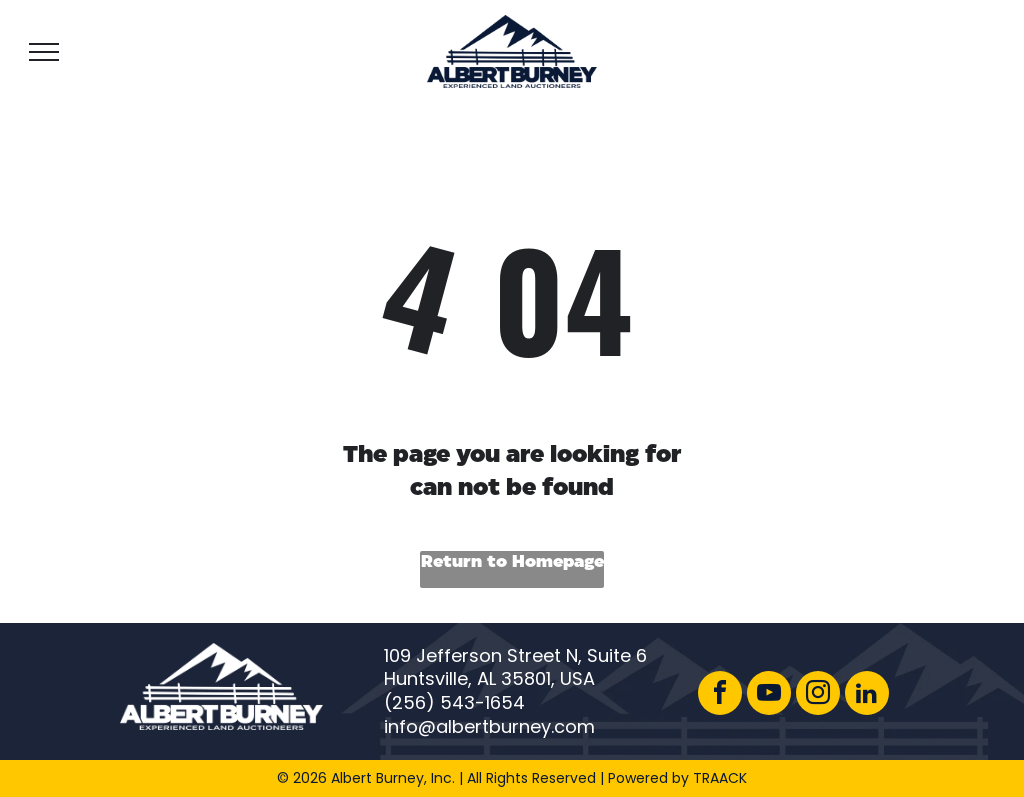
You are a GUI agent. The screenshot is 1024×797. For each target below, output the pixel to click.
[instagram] (818, 695)
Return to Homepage (512, 562)
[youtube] (769, 695)
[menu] (44, 52)
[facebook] (720, 695)
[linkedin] (867, 695)
